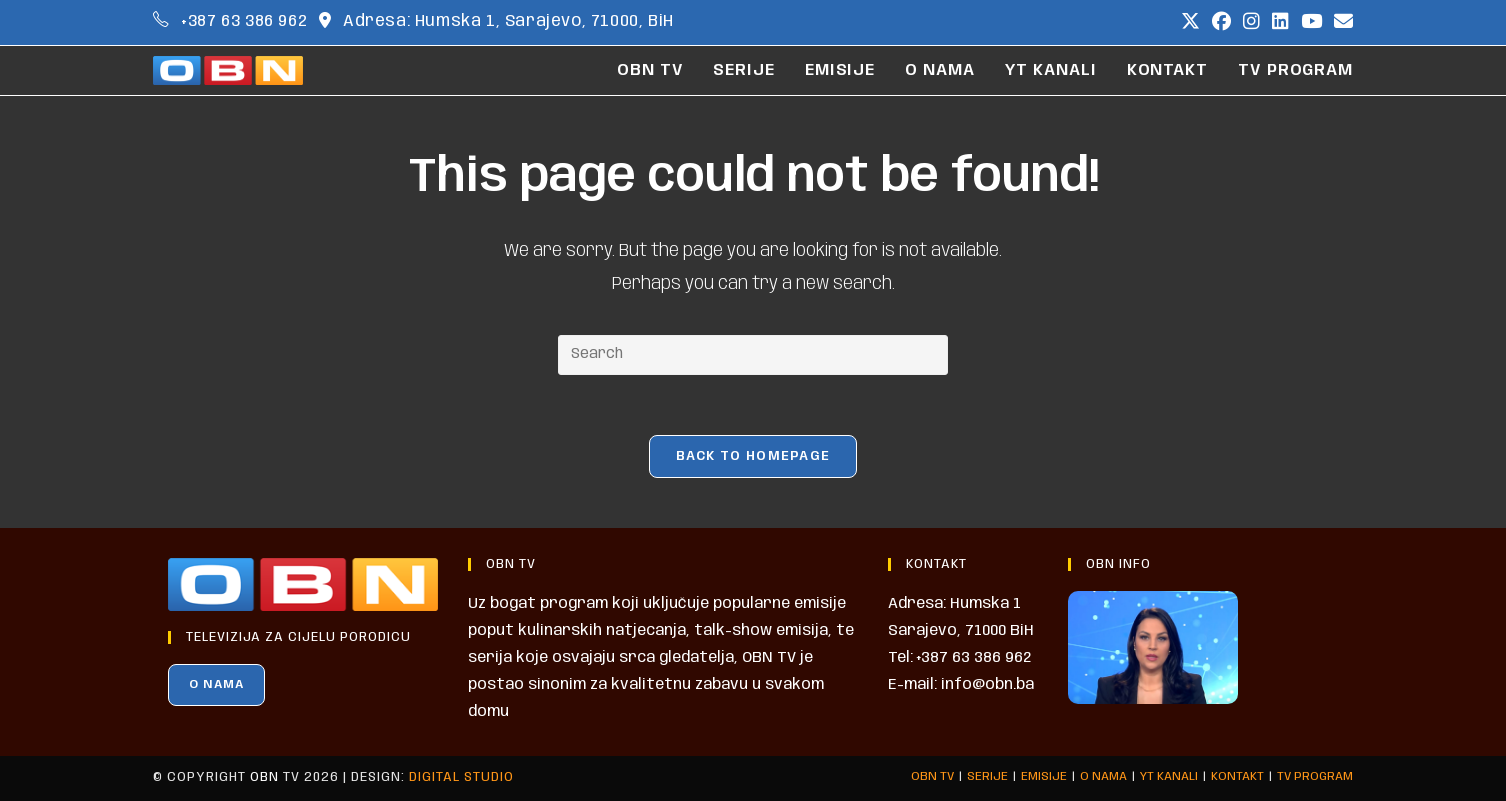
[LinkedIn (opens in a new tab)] (1280, 22)
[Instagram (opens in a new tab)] (1251, 22)
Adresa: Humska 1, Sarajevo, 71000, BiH (508, 21)
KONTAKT (1237, 776)
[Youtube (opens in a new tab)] (1311, 22)
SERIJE (987, 776)
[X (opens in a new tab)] (1190, 22)
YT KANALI (1169, 776)
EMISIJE (1044, 776)
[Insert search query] (753, 355)
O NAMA (216, 684)
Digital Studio (461, 777)
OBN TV (932, 776)
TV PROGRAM (1315, 776)
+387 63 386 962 (244, 21)
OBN (264, 777)
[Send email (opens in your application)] (1340, 22)
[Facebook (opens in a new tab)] (1221, 22)
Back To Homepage (753, 456)
